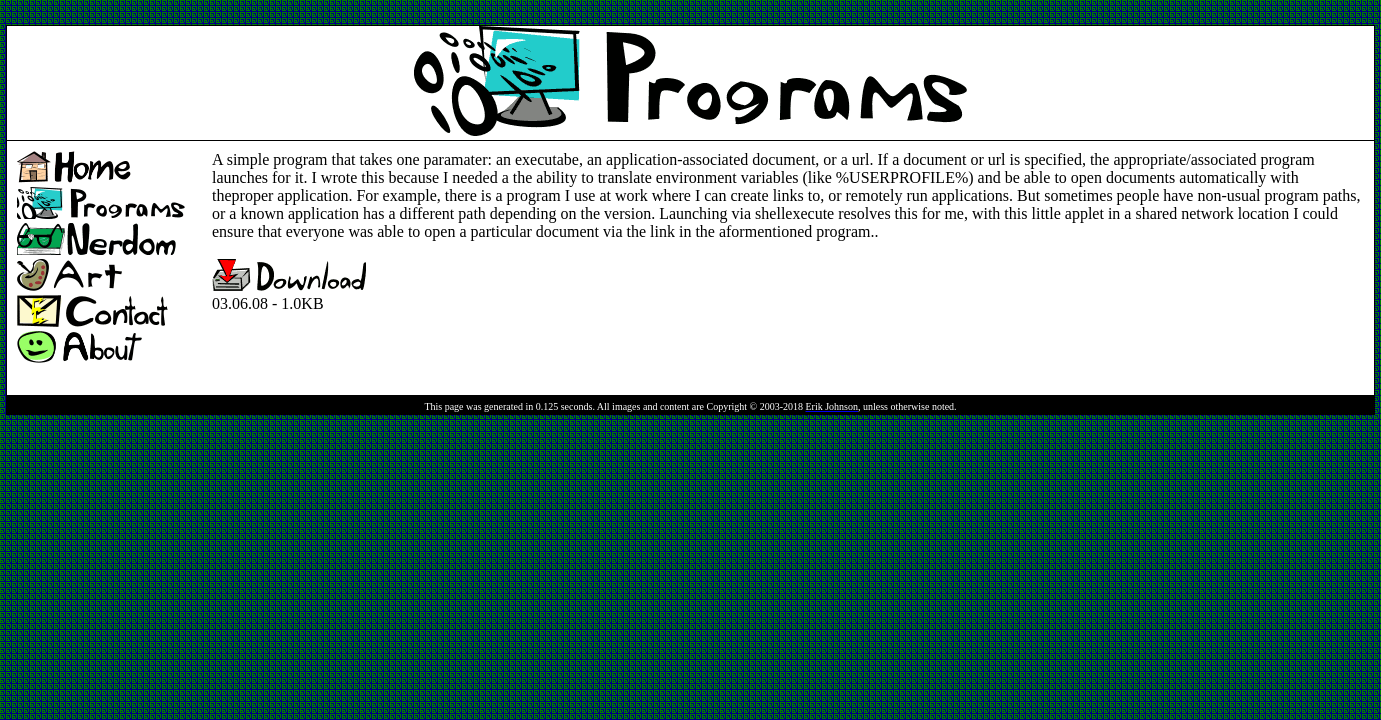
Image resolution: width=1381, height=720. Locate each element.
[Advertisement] (370, 13)
